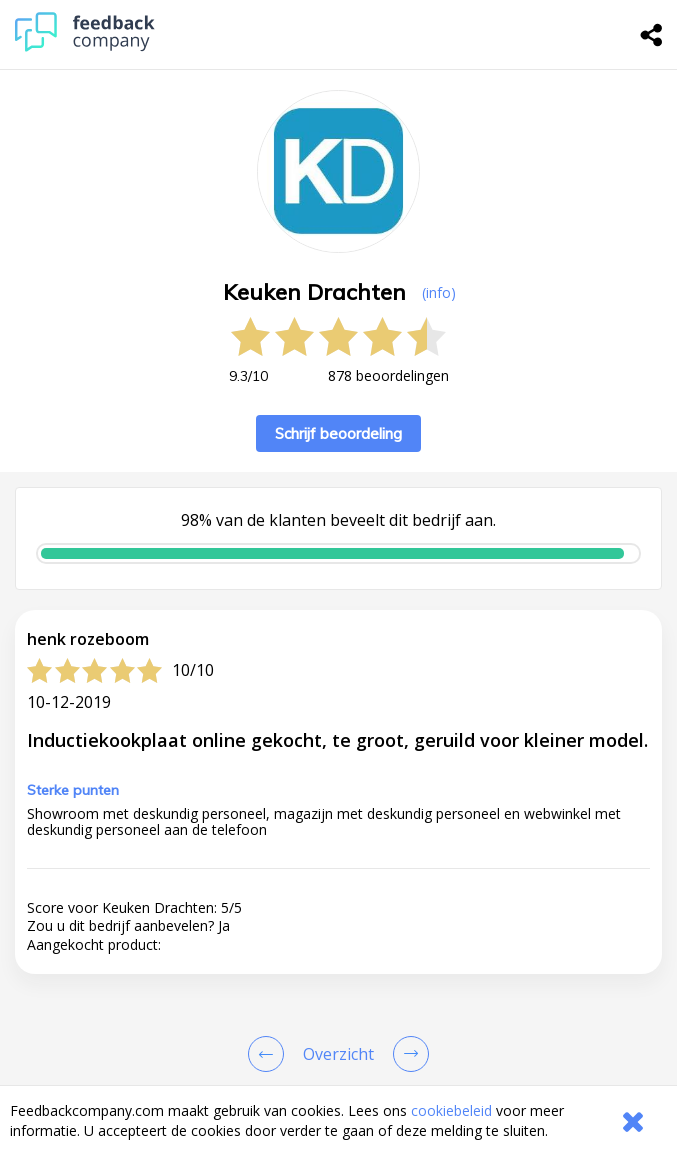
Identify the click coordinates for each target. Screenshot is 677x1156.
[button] (338, 813)
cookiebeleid (451, 1110)
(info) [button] (439, 292)
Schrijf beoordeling (338, 433)
